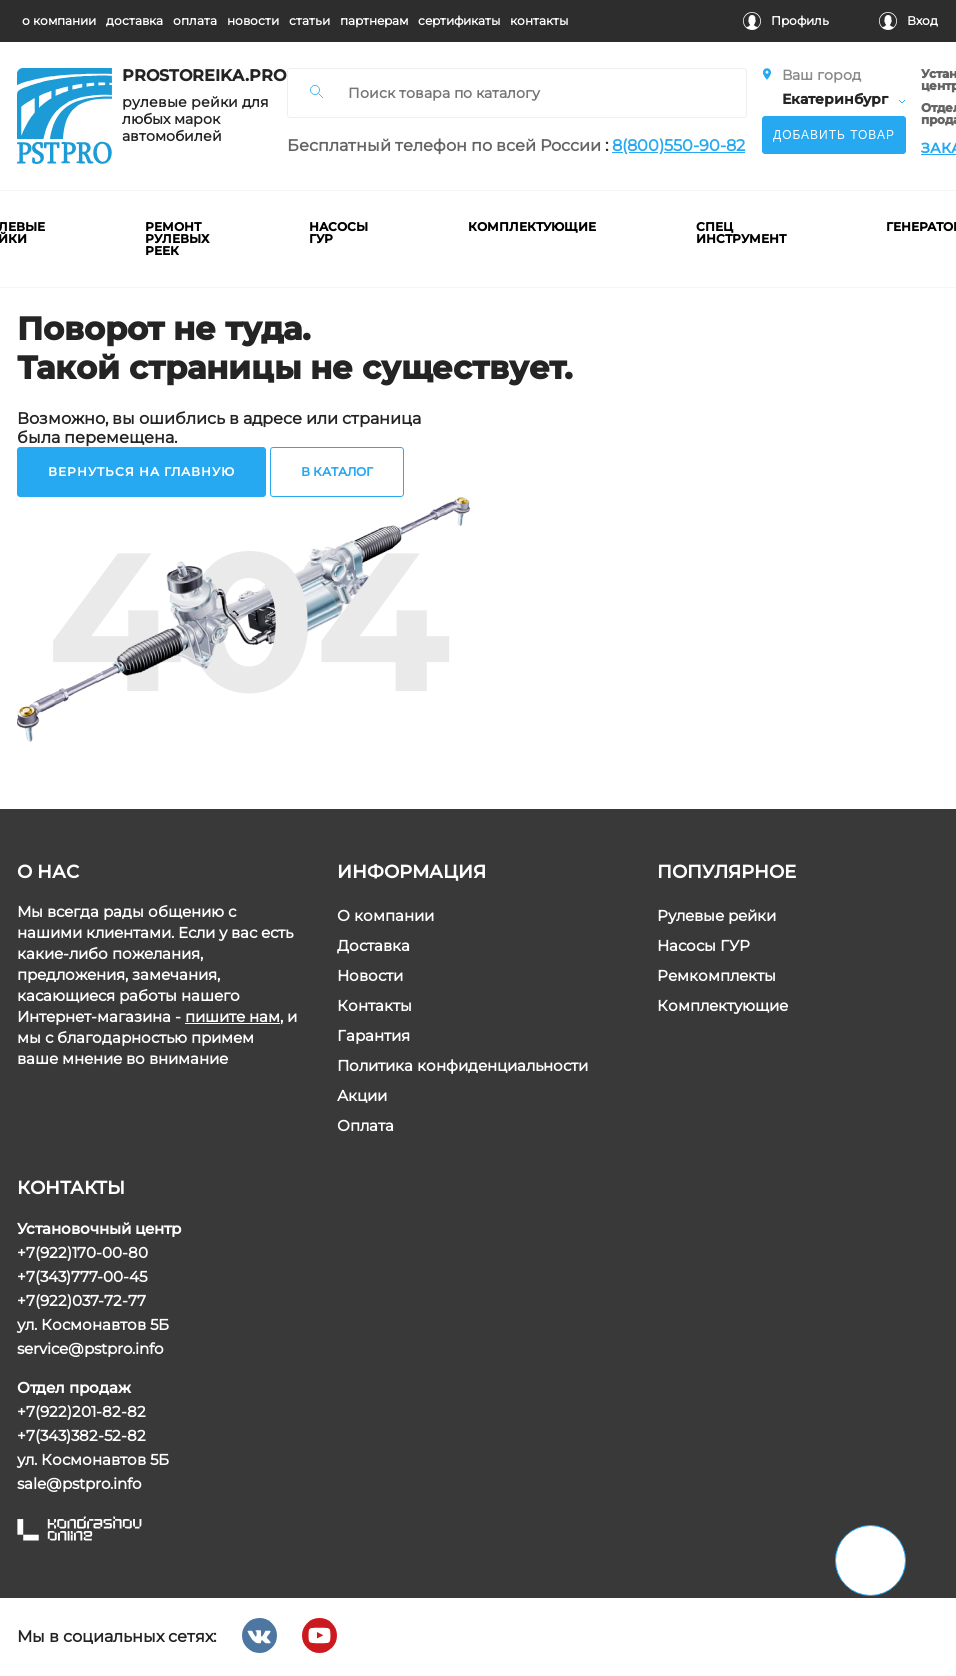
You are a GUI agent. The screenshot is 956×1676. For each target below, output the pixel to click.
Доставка (373, 945)
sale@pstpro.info (79, 1483)
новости (253, 20)
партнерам (374, 20)
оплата (195, 20)
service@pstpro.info (90, 1348)
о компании (59, 20)
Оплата (365, 1125)
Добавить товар (834, 135)
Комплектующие (722, 1005)
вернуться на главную (141, 471)
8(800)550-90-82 (678, 145)
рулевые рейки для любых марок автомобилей (195, 119)
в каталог (337, 471)
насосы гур (339, 232)
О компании (385, 915)
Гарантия (373, 1035)
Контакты (374, 1005)
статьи (309, 20)
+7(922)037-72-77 (81, 1300)
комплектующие (533, 226)
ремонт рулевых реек (178, 238)
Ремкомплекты (716, 975)
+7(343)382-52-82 (81, 1435)
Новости (370, 975)
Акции (362, 1095)
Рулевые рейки (716, 915)
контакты (539, 20)
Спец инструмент (742, 232)
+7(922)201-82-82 (81, 1411)
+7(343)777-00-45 (82, 1276)
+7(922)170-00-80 (82, 1252)
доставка (134, 20)
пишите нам (232, 1016)
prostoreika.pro (197, 76)
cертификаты (459, 20)
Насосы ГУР (703, 945)
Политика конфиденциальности (462, 1065)
